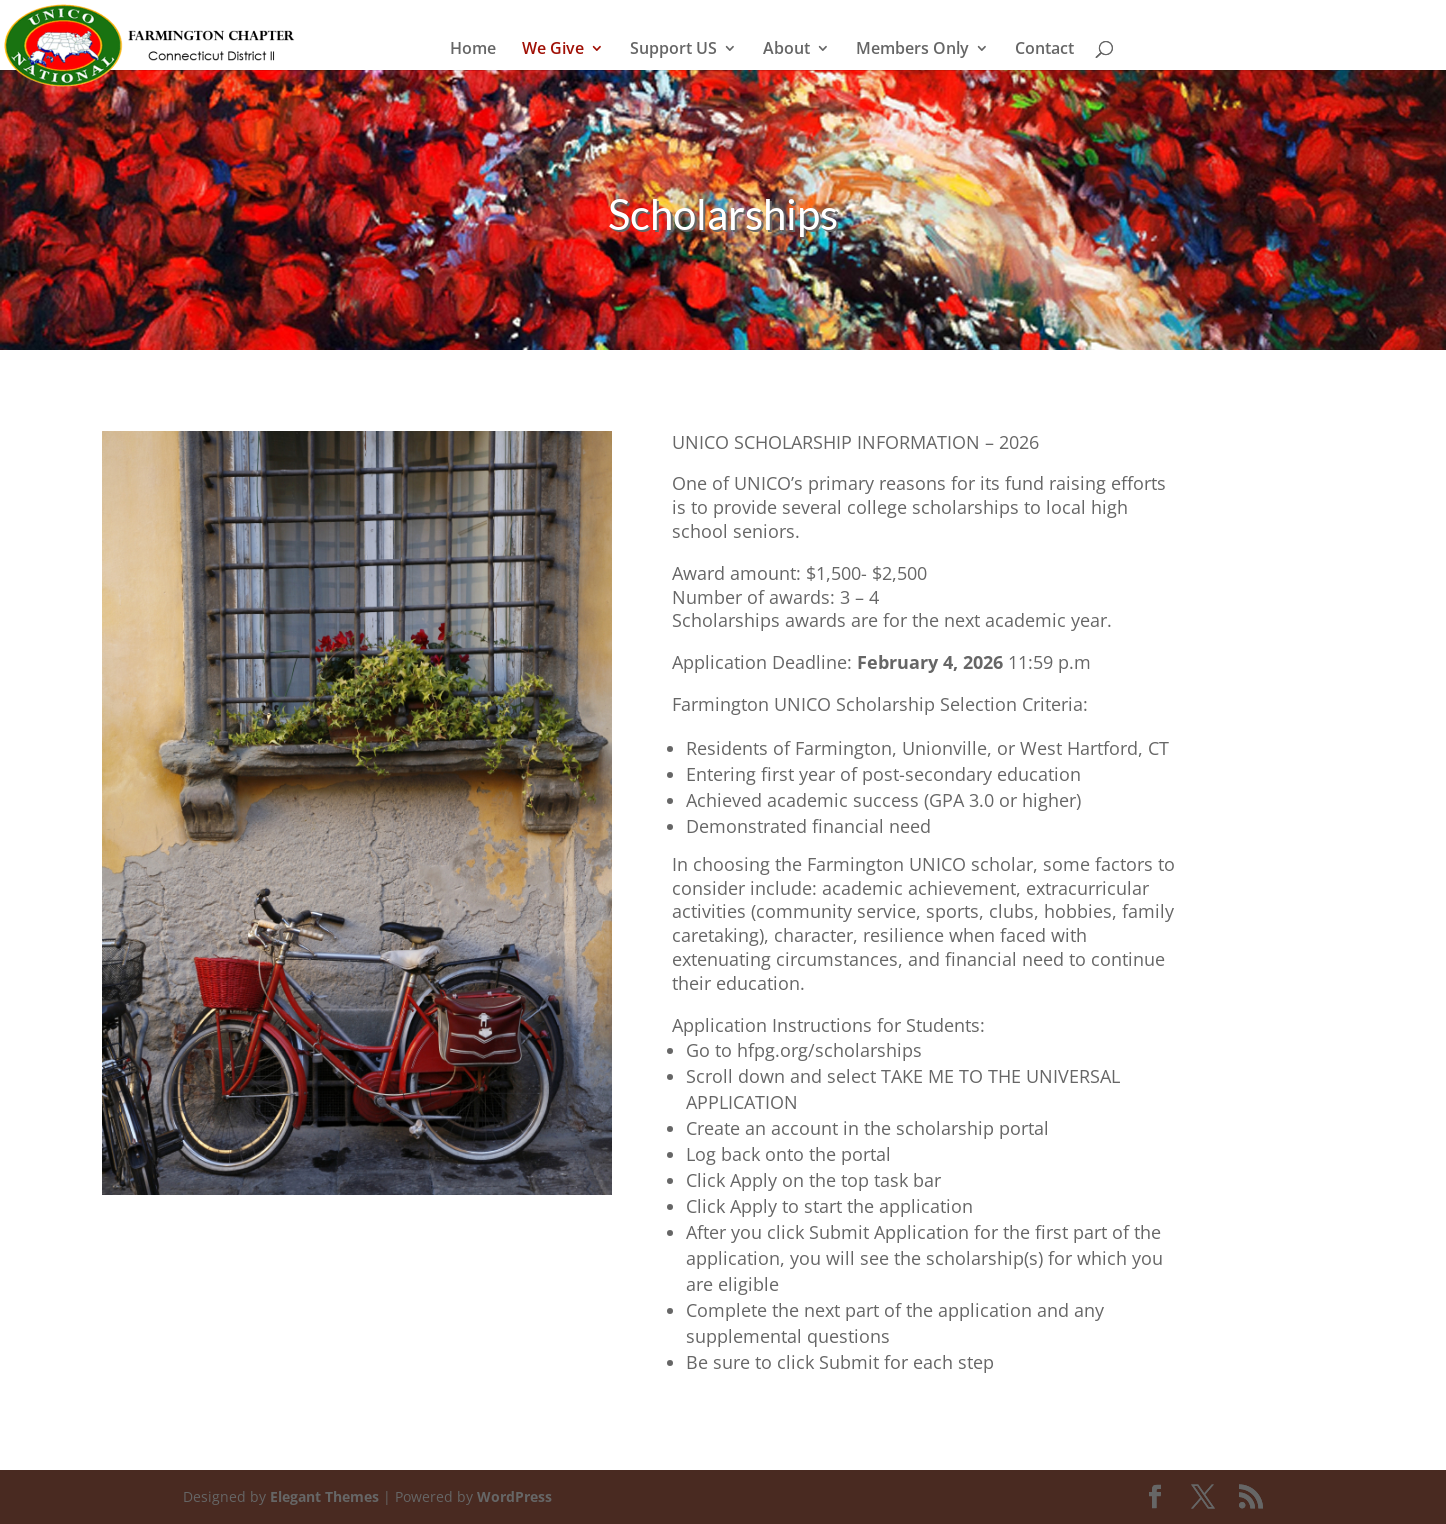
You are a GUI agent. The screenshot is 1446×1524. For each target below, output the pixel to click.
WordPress (514, 1496)
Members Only (912, 50)
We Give (553, 50)
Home (473, 50)
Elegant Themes (324, 1496)
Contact (1044, 50)
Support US (673, 50)
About (786, 50)
